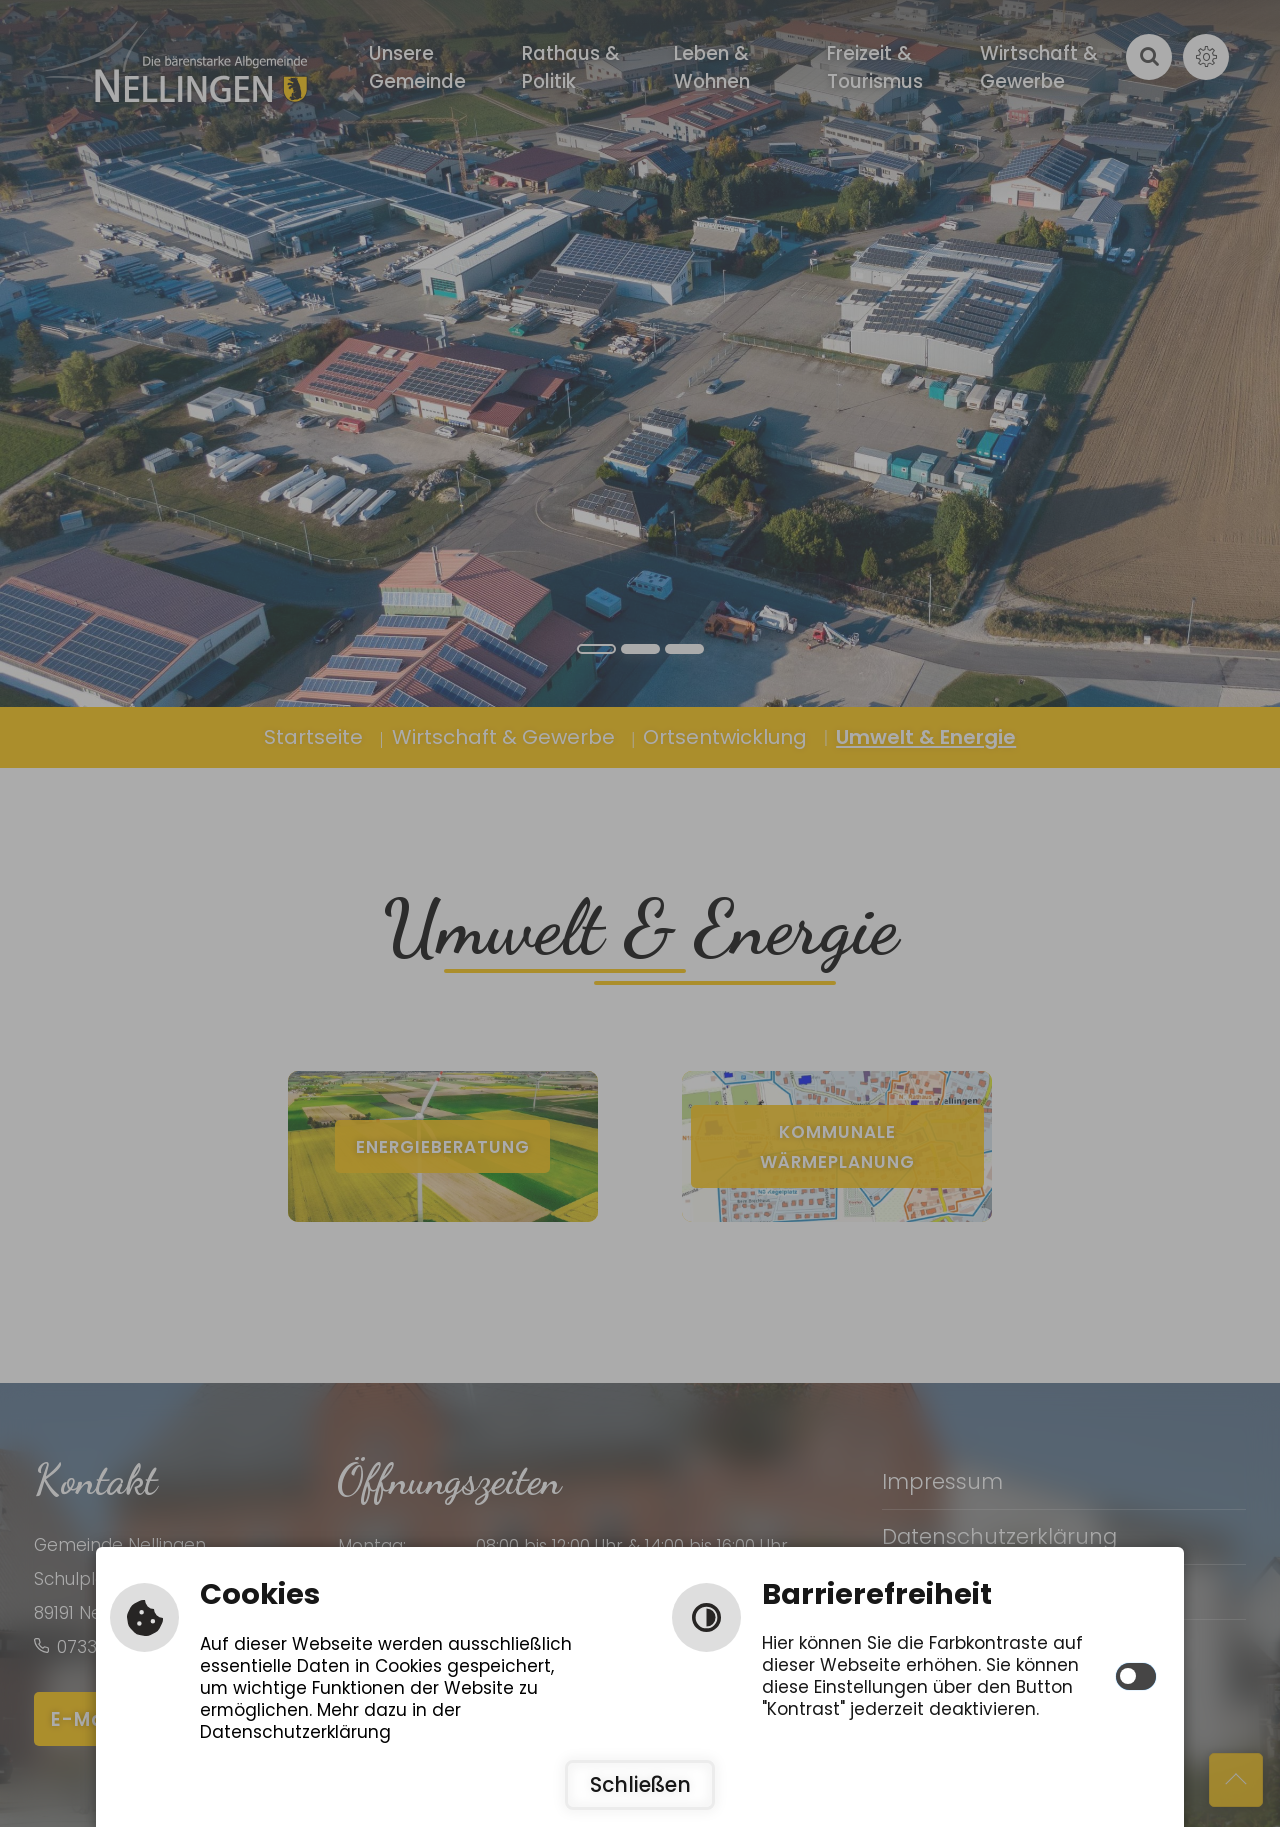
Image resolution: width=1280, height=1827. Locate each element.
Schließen (640, 1785)
